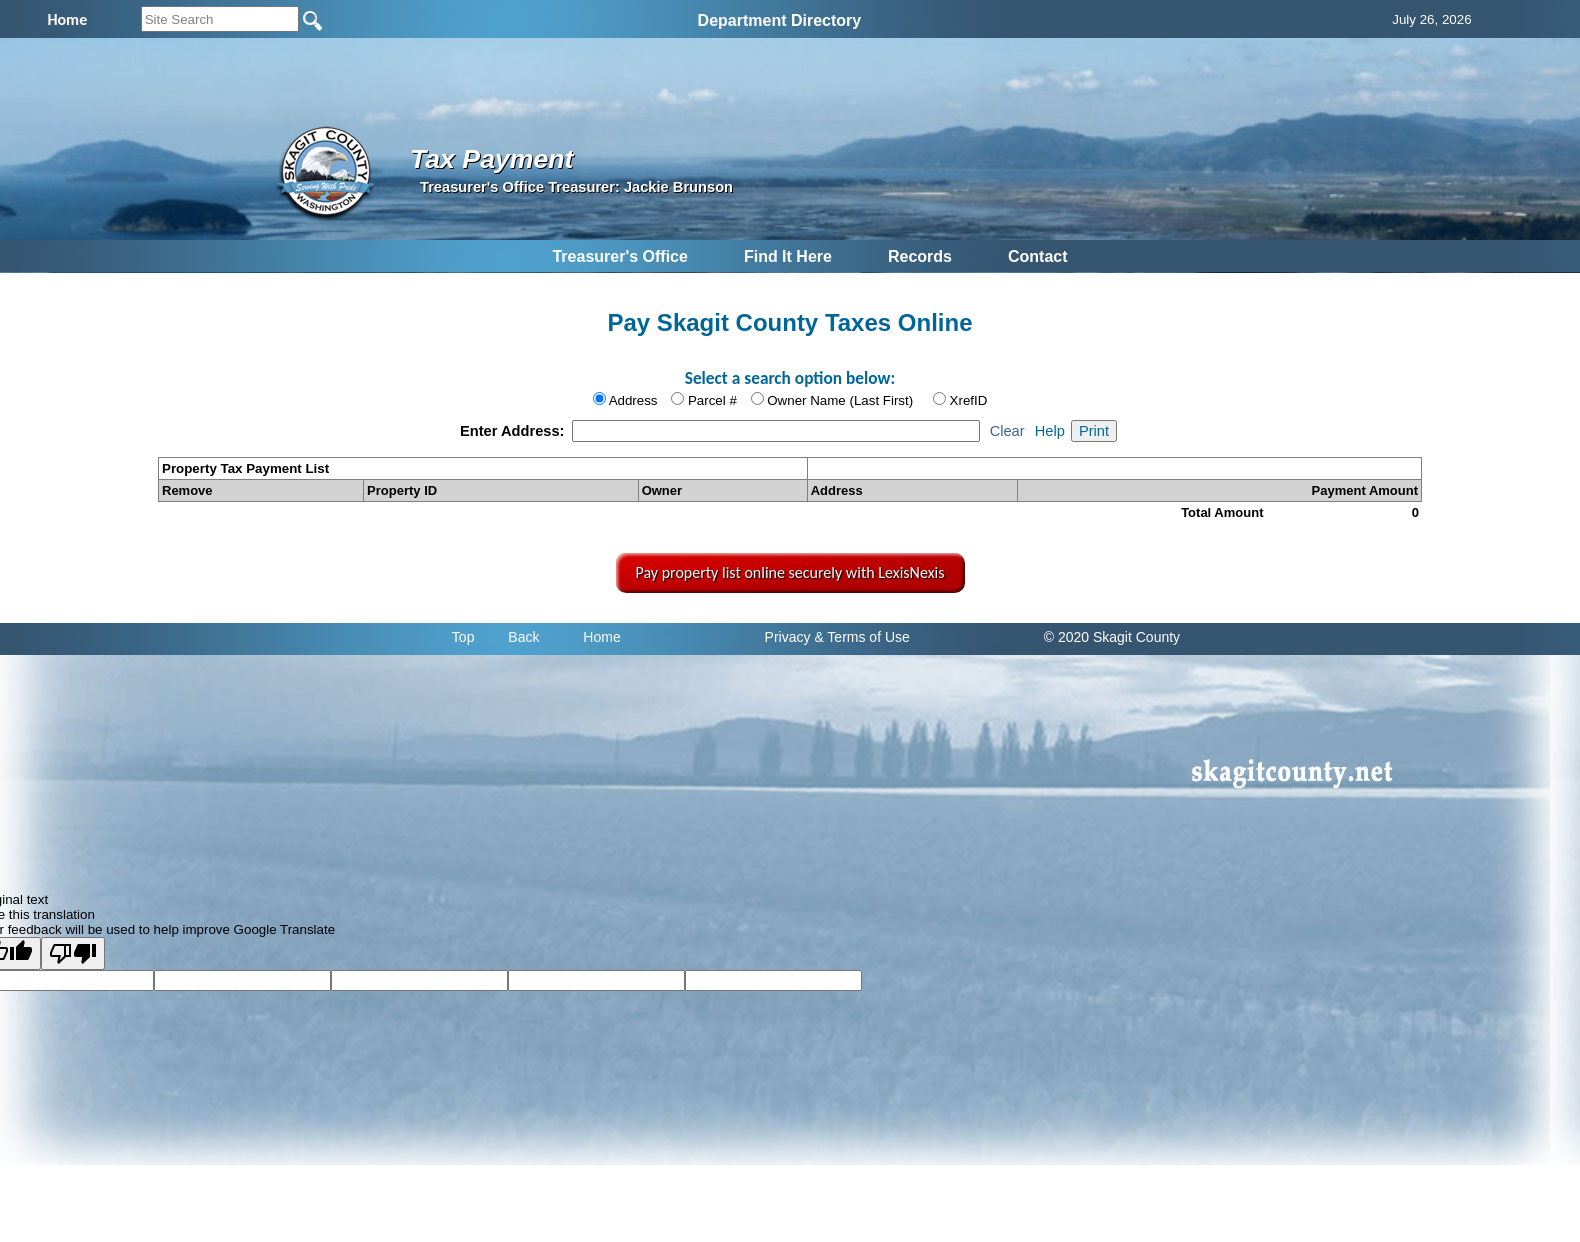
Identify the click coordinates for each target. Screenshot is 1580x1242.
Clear (1007, 431)
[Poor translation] (73, 953)
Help (1050, 431)
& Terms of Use (861, 637)
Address (633, 400)
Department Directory (780, 20)
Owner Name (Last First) (840, 400)
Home (601, 637)
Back (523, 637)
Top (463, 637)
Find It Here (788, 256)
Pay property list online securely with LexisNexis (790, 572)
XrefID (969, 400)
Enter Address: (514, 431)
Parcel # (712, 400)
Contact (1038, 256)
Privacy (788, 637)
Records (920, 256)
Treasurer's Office (619, 256)
